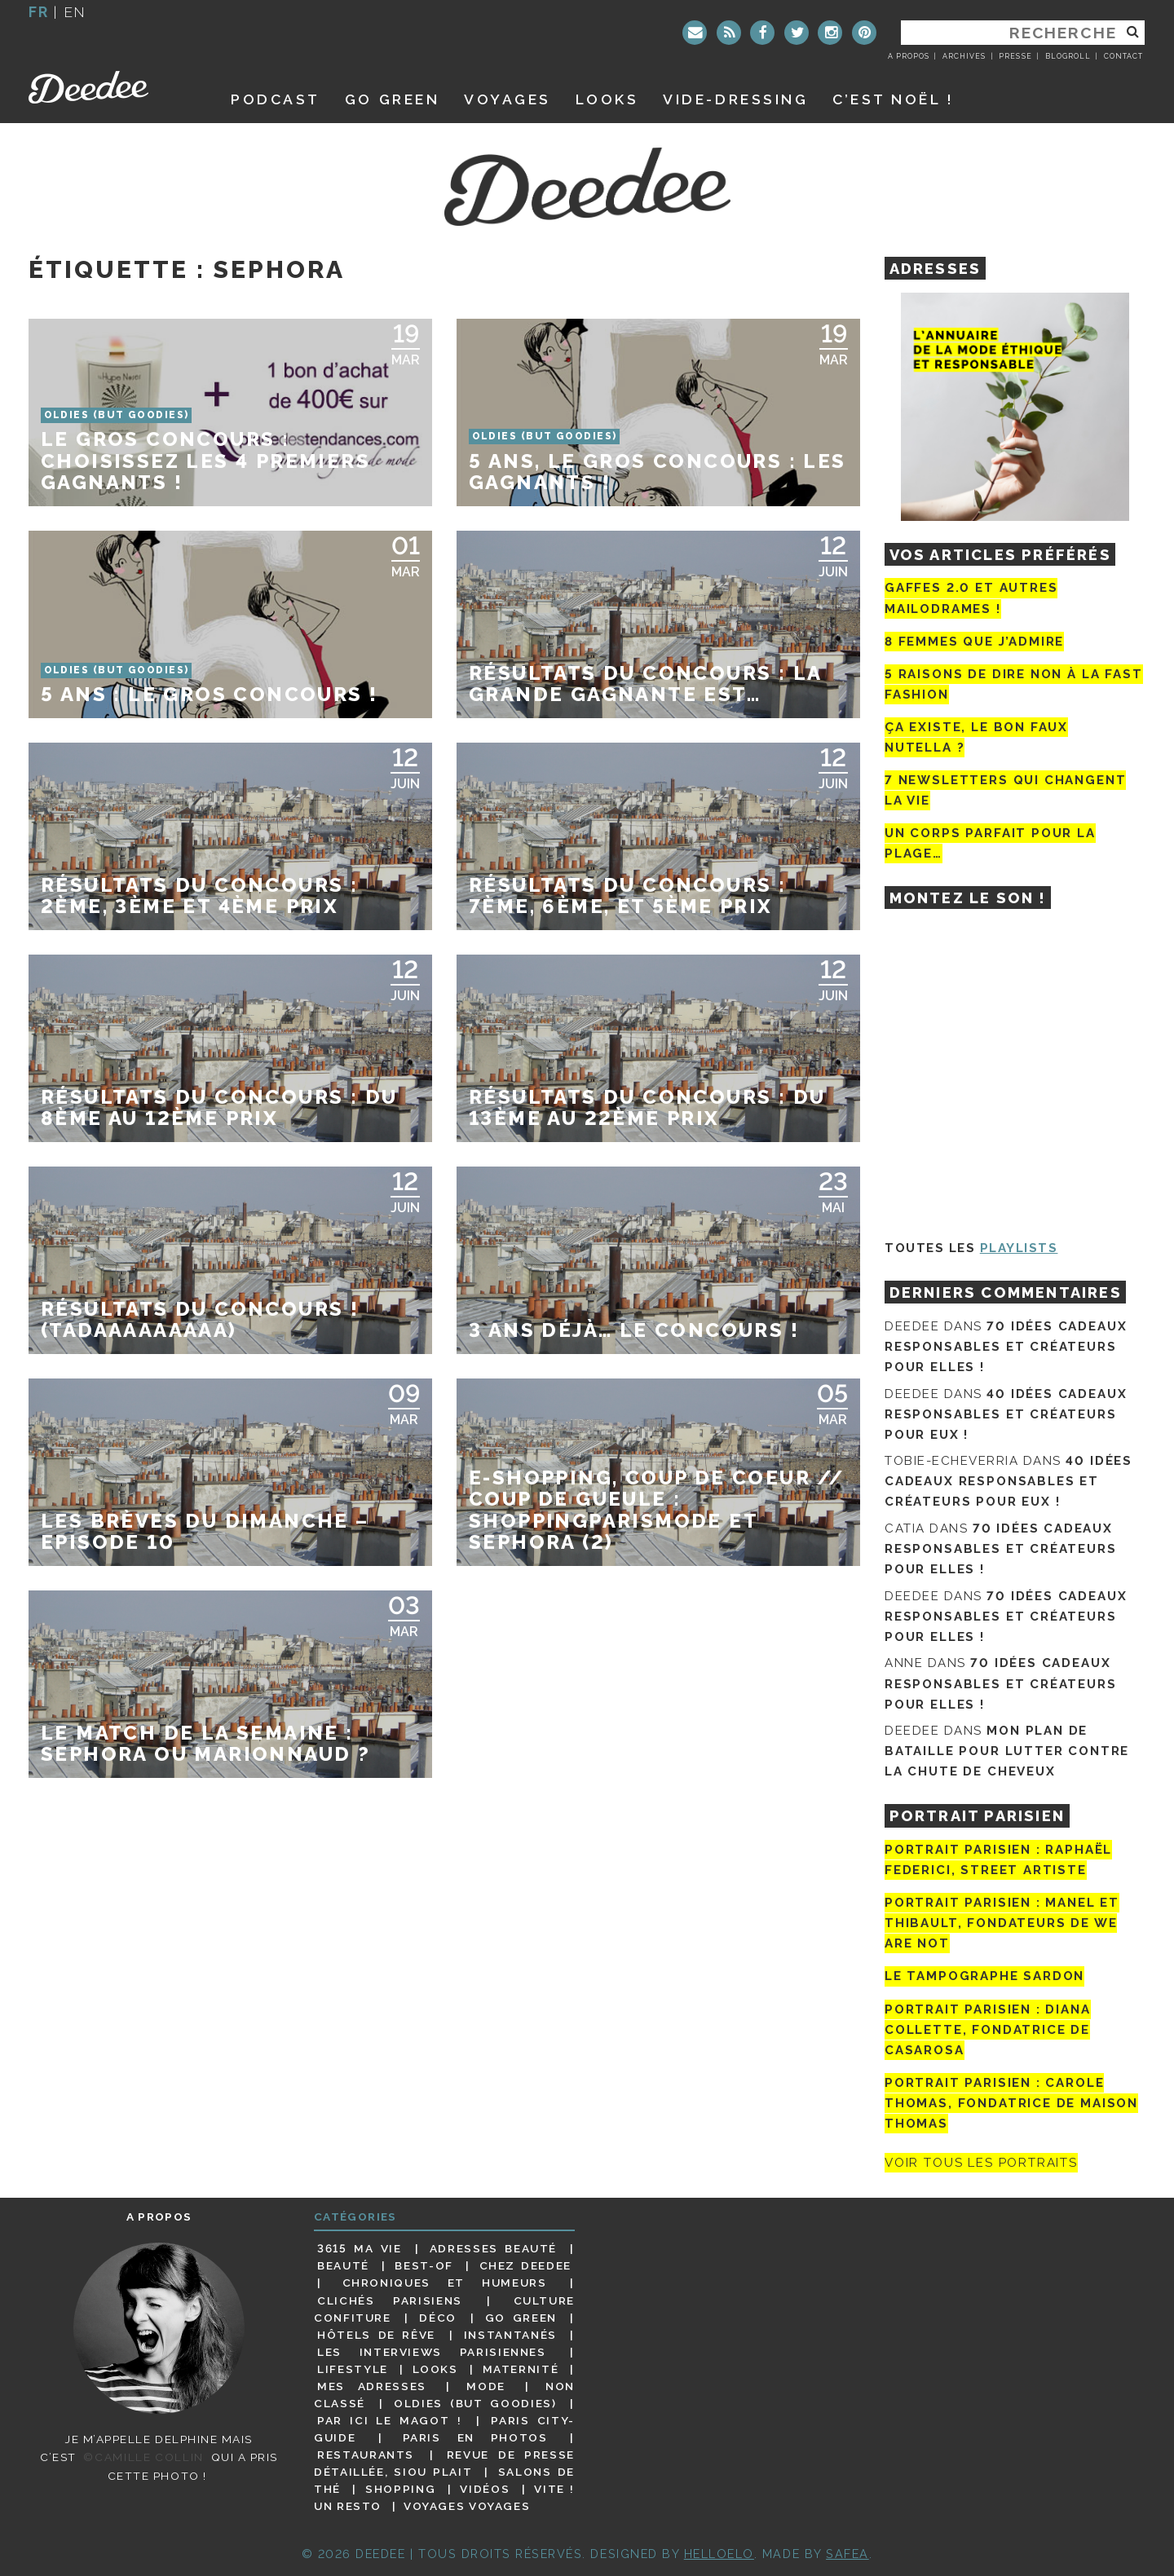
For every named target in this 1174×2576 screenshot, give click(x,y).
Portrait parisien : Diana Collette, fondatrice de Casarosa (988, 2030)
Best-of (423, 2265)
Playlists (1019, 1248)
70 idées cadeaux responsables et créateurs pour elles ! (1006, 1346)
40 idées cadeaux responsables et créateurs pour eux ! (1006, 1414)
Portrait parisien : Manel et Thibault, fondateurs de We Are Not (1002, 1923)
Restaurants (365, 2454)
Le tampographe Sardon (984, 1976)
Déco (438, 2317)
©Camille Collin (143, 2457)
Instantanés (510, 2334)
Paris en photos (475, 2437)
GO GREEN (392, 99)
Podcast (275, 99)
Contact (1123, 56)
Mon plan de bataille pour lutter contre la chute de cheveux (1007, 1751)
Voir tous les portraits (981, 2162)
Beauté (343, 2265)
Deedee (111, 87)
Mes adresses (371, 2386)
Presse (1015, 56)
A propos (908, 56)
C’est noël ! (893, 99)
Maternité (521, 2368)
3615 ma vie (359, 2248)
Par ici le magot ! (389, 2420)
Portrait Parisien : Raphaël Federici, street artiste (998, 1859)
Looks (607, 99)
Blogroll (1068, 56)
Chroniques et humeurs (444, 2282)
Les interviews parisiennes (431, 2351)
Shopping (400, 2488)
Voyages (507, 99)
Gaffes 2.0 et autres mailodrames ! (971, 597)
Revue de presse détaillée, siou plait (444, 2463)
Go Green (521, 2317)
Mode (485, 2386)
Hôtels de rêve (376, 2334)
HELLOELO (719, 2554)
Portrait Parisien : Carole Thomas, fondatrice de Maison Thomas (1011, 2103)
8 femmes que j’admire (974, 641)
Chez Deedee (525, 2265)
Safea (847, 2554)
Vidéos (485, 2488)
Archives (964, 56)
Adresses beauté (493, 2248)
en (75, 11)
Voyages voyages (467, 2505)
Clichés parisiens (389, 2300)
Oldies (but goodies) (475, 2403)
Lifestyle (352, 2368)
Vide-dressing (735, 99)
